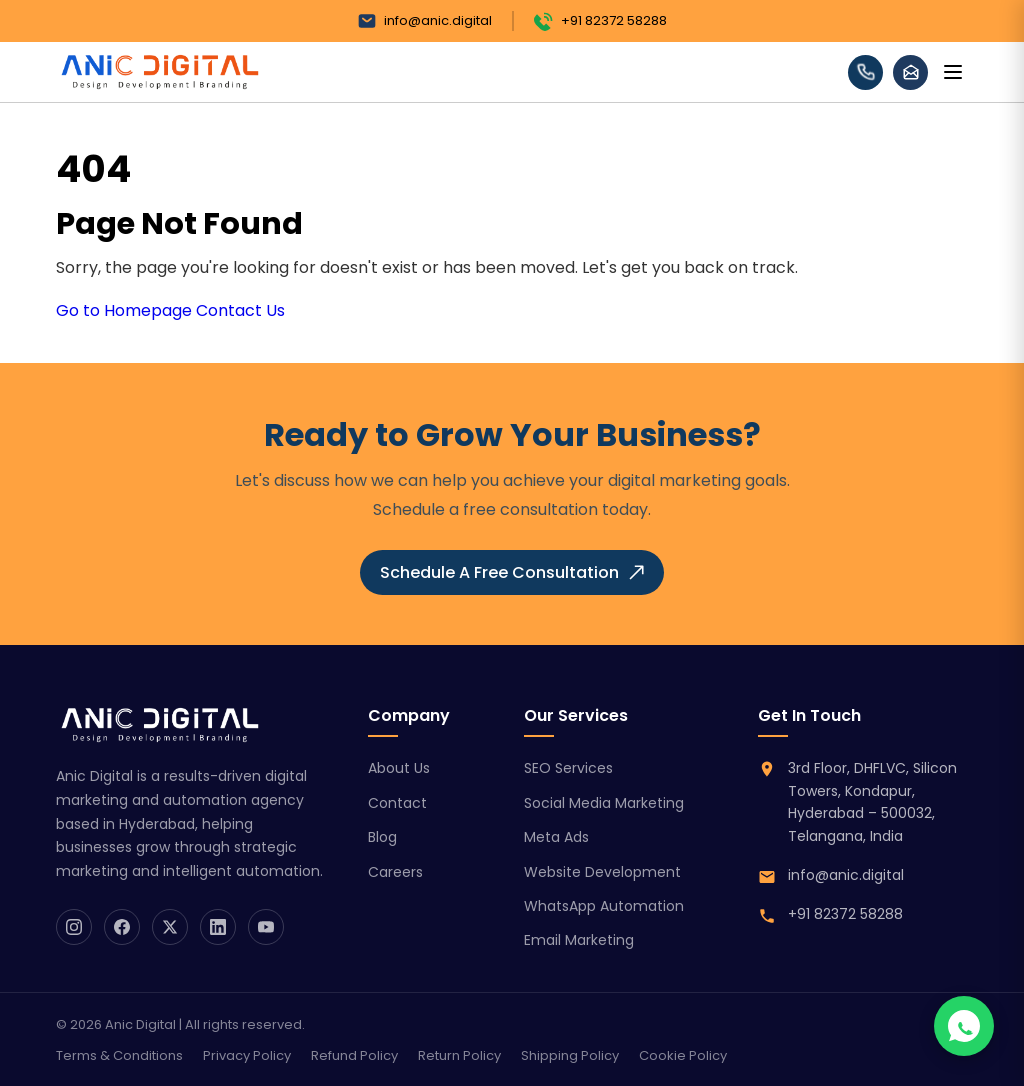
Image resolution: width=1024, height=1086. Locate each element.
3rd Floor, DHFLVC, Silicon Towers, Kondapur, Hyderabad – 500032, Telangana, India (872, 801)
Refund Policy (354, 1055)
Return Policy (459, 1055)
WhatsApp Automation (604, 906)
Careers (395, 872)
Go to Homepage (124, 310)
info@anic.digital (424, 21)
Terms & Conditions (119, 1055)
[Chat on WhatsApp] (964, 1026)
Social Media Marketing (604, 803)
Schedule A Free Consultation (512, 572)
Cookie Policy (683, 1055)
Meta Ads (556, 837)
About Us (399, 768)
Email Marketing (579, 940)
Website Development (602, 872)
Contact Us (240, 310)
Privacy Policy (247, 1055)
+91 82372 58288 (600, 21)
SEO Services (568, 768)
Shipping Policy (570, 1055)
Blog (382, 837)
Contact (397, 803)
